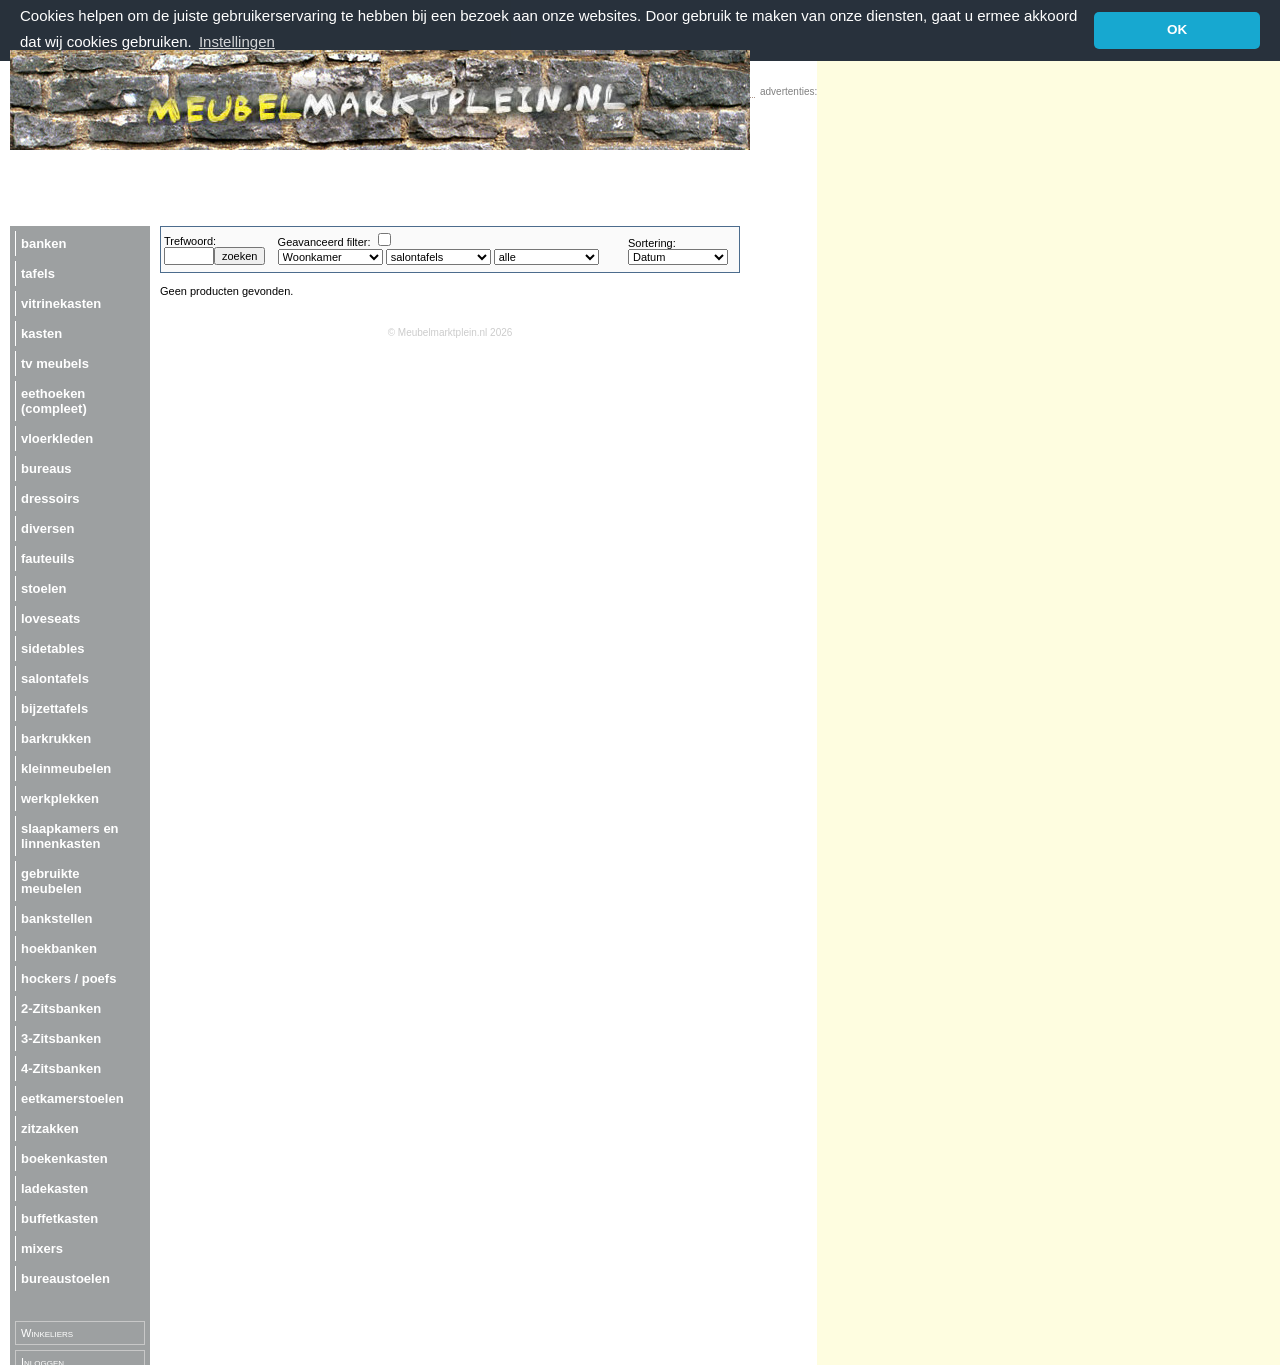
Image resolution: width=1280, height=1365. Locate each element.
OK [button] (1177, 29)
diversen (47, 527)
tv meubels (55, 362)
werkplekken (60, 797)
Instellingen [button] (237, 41)
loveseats (50, 617)
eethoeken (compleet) (54, 400)
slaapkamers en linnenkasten (70, 835)
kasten (41, 332)
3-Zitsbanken (61, 1037)
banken (44, 242)
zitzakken (50, 1127)
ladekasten (54, 1187)
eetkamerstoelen (72, 1097)
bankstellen (57, 917)
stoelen (44, 587)
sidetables (53, 647)
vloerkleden (57, 437)
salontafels (55, 677)
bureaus (46, 467)
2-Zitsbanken (61, 1007)
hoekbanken (59, 947)
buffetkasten (59, 1217)
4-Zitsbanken (61, 1067)
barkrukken (56, 737)
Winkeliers (47, 1332)
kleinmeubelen (66, 767)
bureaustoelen (65, 1277)
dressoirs (50, 497)
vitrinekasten (61, 302)
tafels (38, 272)
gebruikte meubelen (51, 880)
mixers (42, 1247)
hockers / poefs (68, 977)
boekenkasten (64, 1157)
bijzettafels (54, 707)
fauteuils (47, 557)
